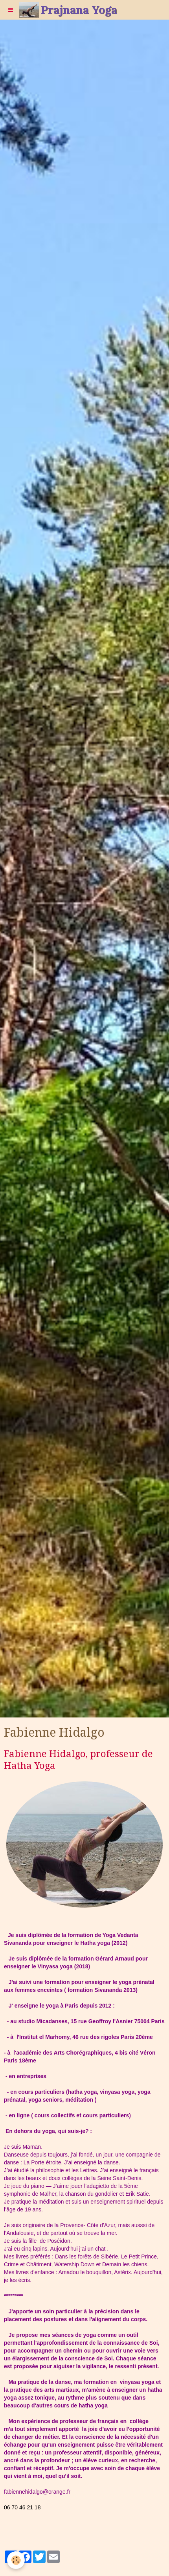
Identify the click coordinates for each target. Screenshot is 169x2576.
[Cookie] (16, 2560)
